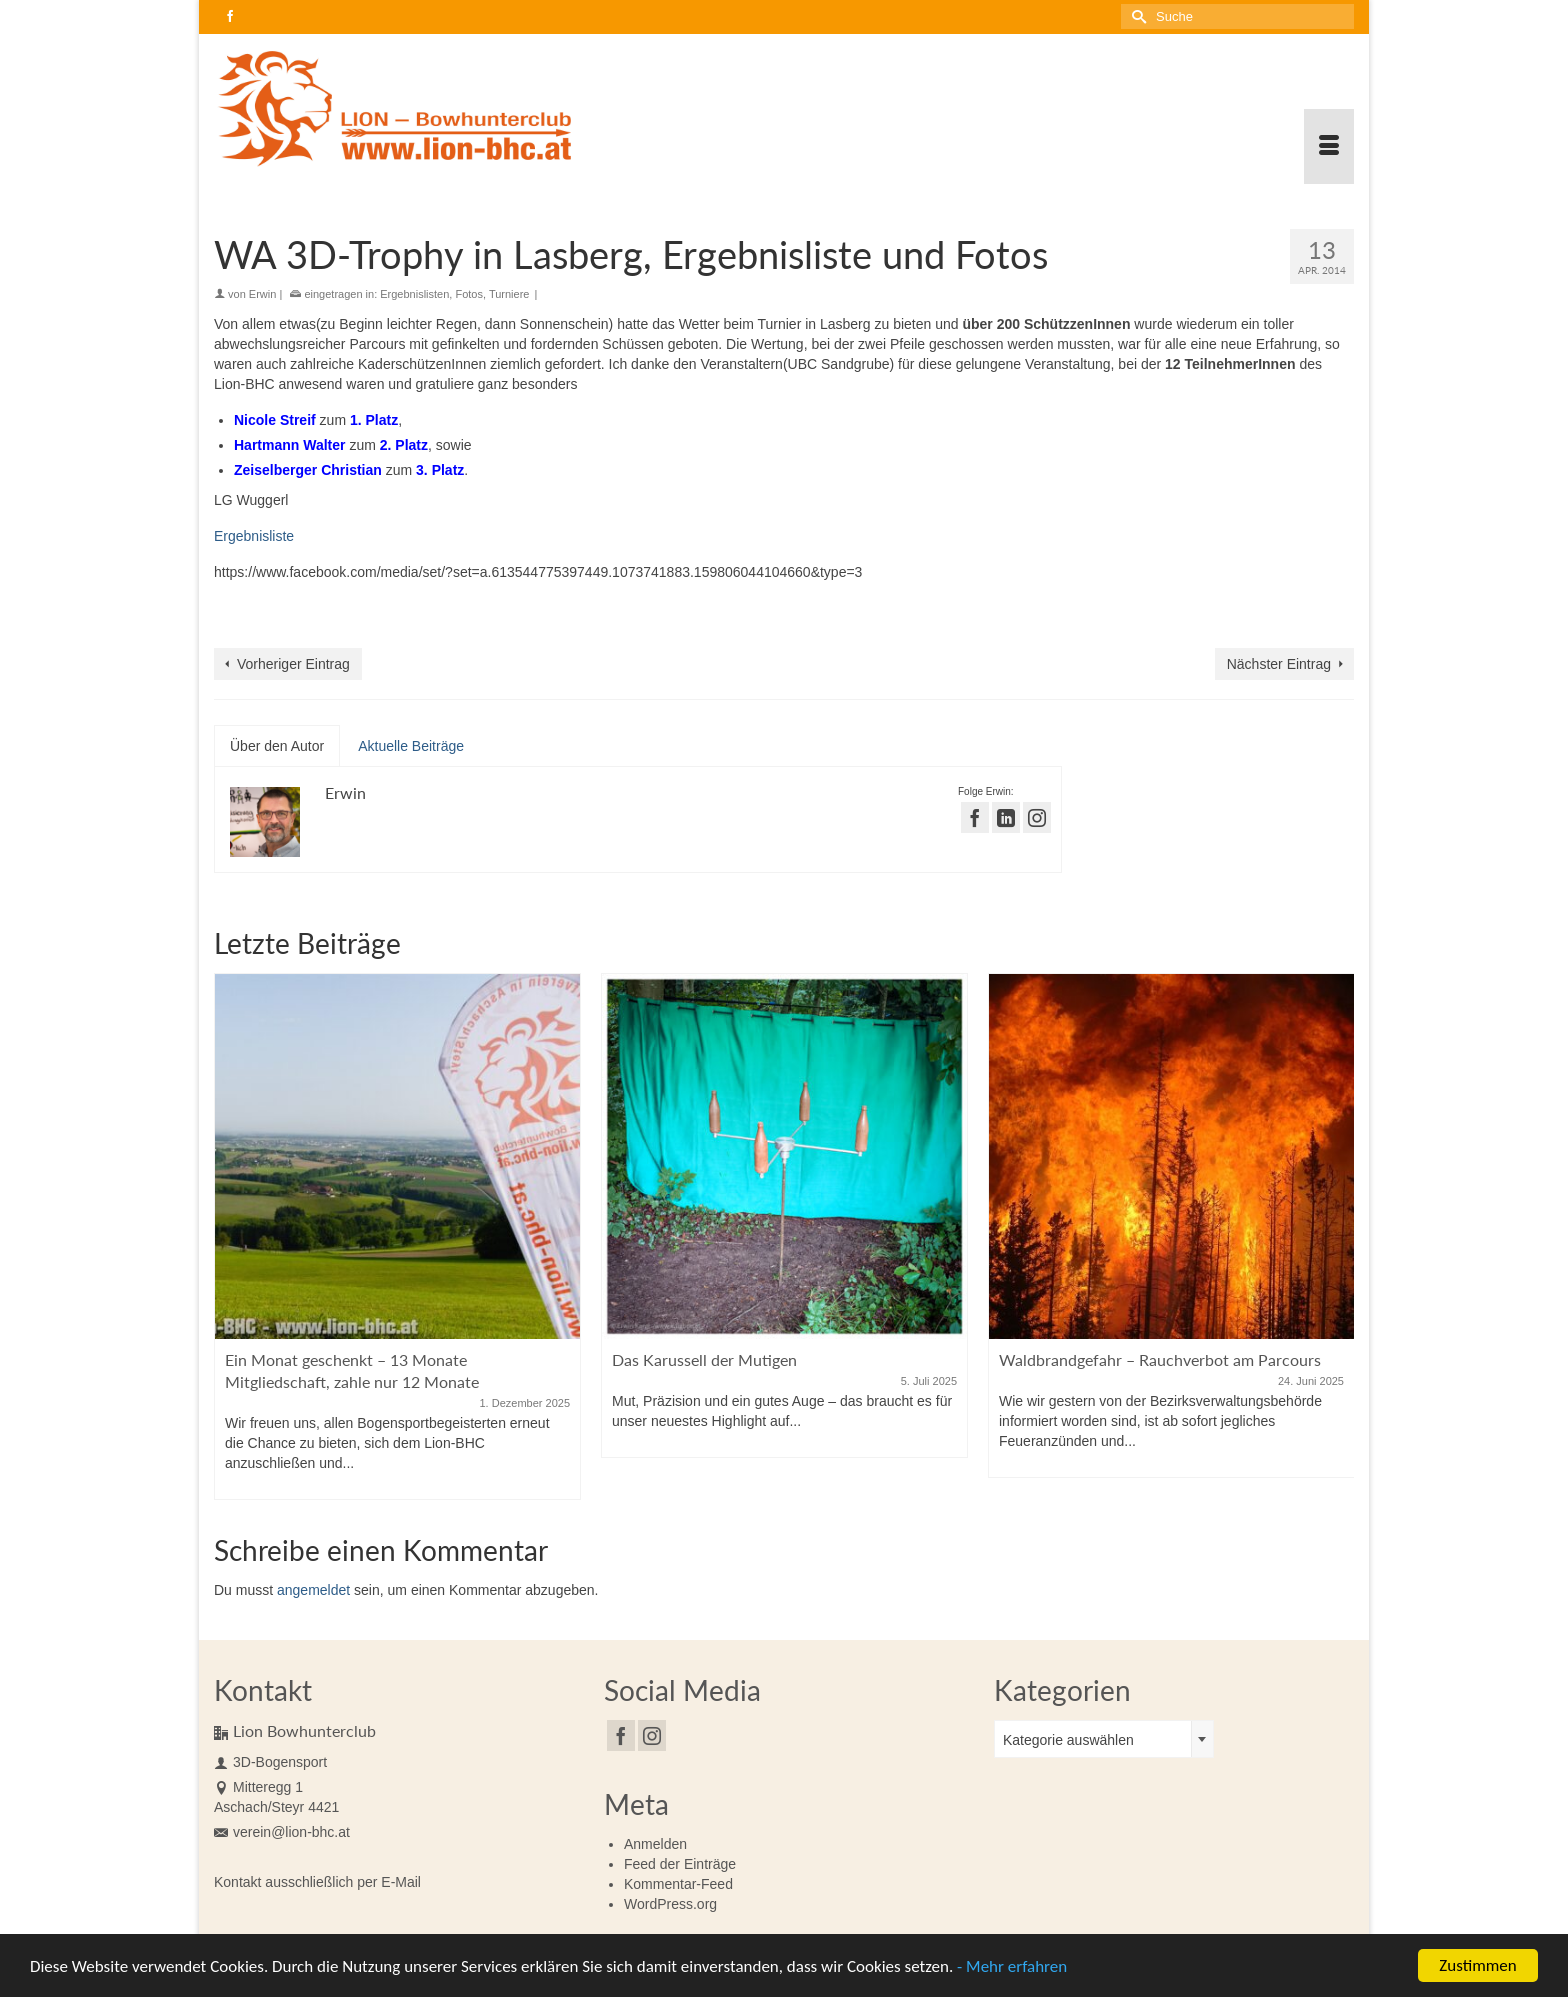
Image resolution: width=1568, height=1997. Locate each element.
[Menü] (1329, 146)
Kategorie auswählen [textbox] (1068, 1740)
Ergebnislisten (414, 294)
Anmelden (655, 1844)
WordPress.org (670, 1904)
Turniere (509, 294)
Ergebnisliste (254, 536)
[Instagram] (652, 1735)
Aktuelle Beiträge (411, 746)
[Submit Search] (1136, 16)
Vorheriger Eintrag (293, 664)
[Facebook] (621, 1735)
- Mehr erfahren (1012, 1971)
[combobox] (1104, 1739)
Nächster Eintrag (1279, 664)
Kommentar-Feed (678, 1884)
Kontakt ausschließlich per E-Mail (317, 1882)
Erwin (263, 294)
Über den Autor (277, 746)
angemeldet (313, 1590)
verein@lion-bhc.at (282, 1832)
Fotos (469, 294)
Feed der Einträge (680, 1864)
